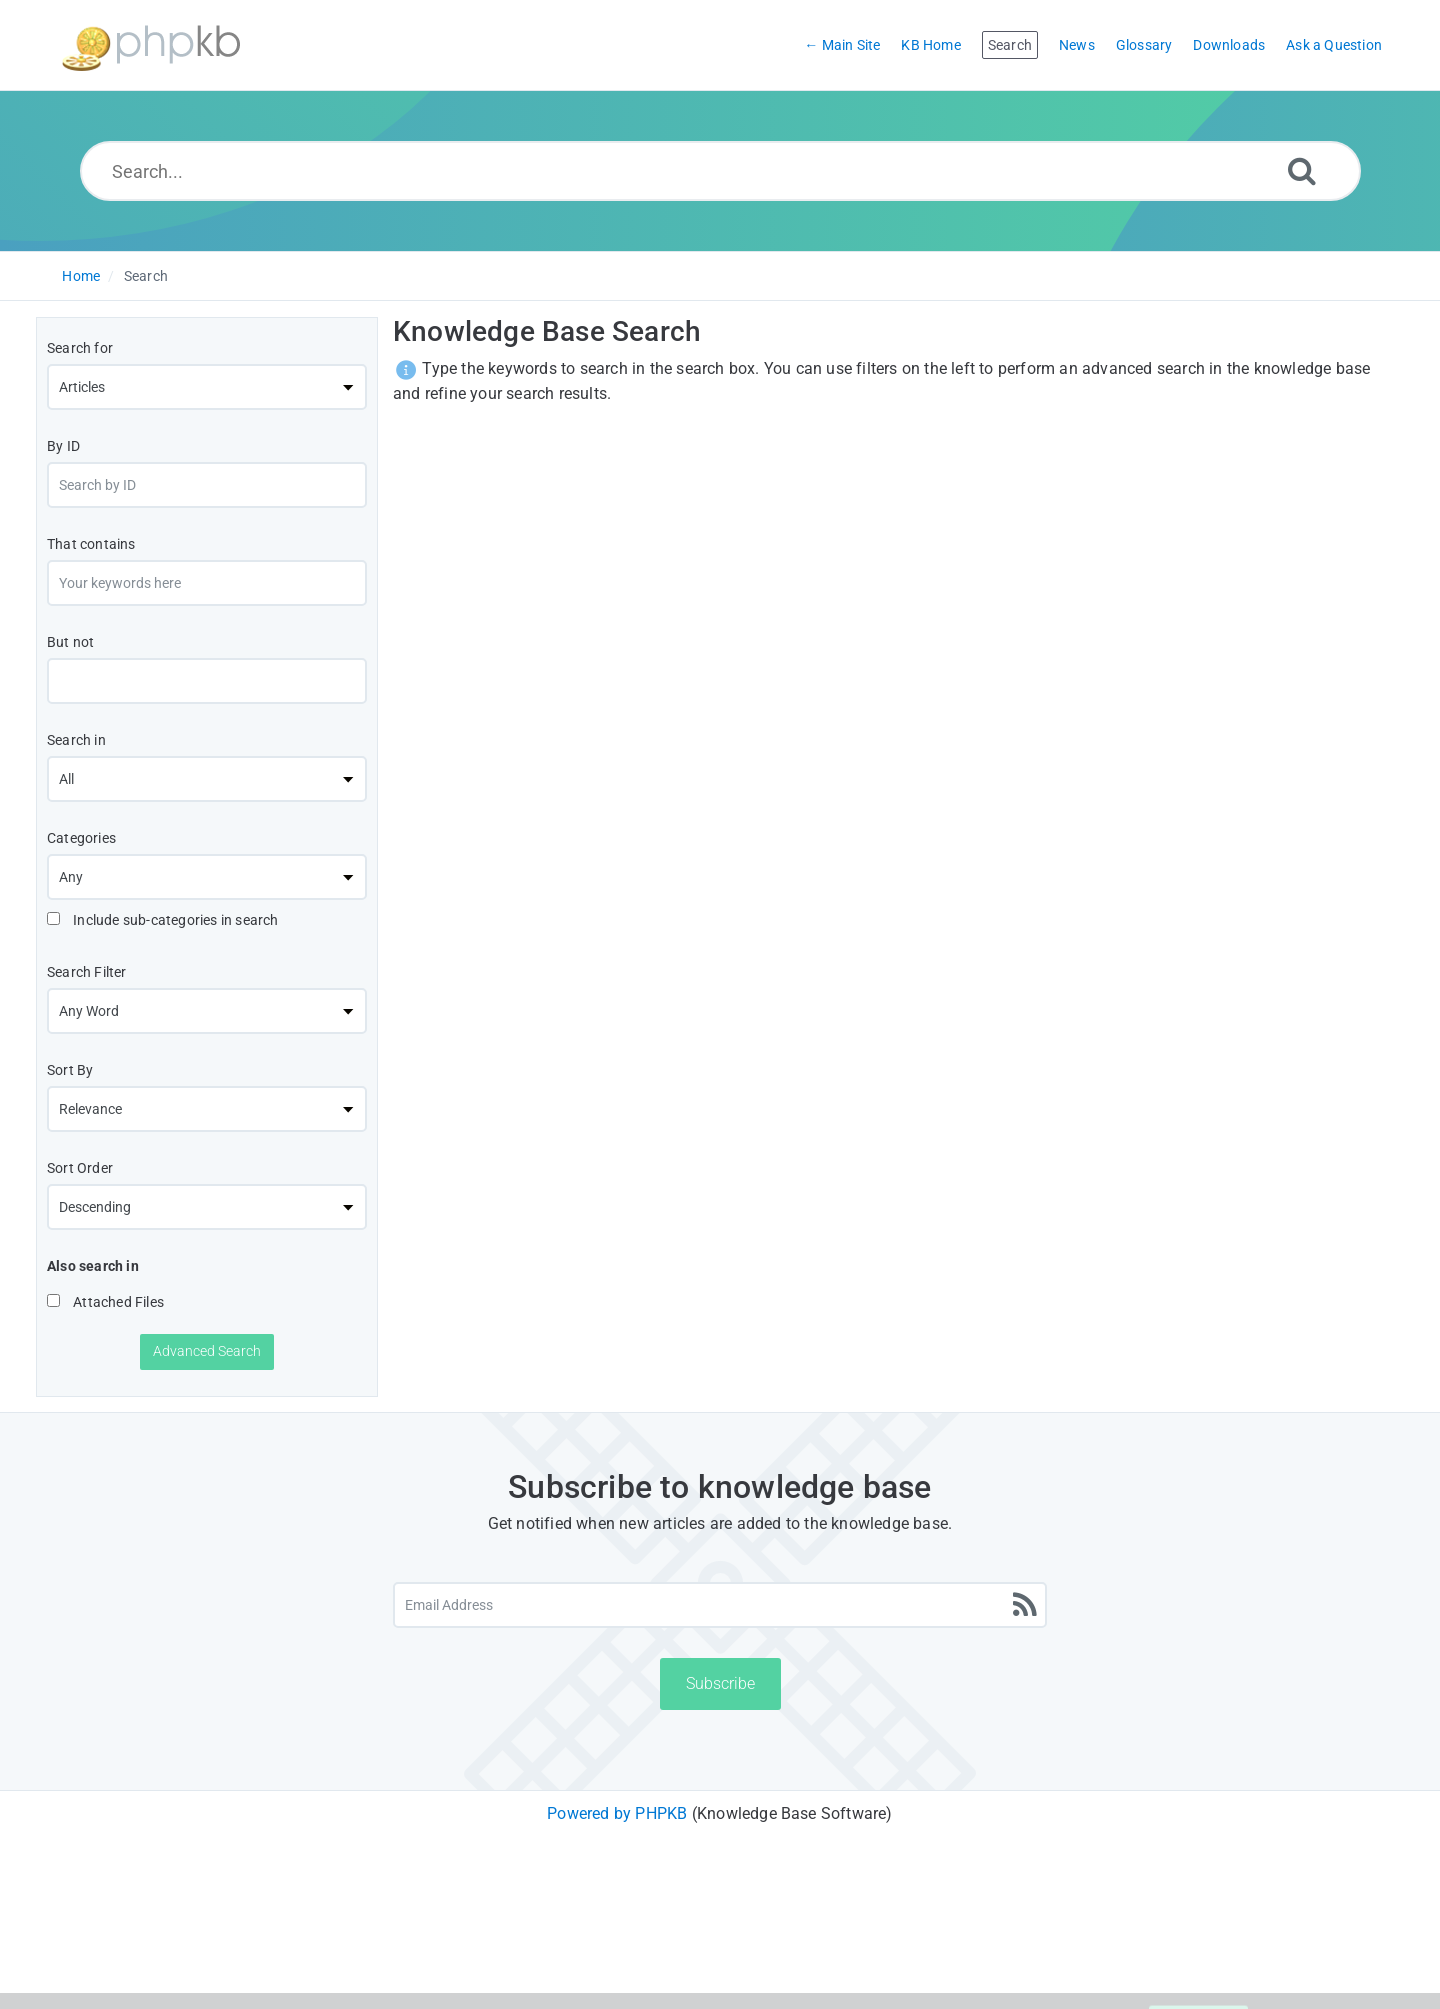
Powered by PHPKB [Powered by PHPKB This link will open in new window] (617, 1813)
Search (146, 276)
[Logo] (151, 45)
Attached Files (105, 1302)
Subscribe (720, 1683)
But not (70, 642)
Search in (76, 740)
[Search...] (720, 171)
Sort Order (80, 1168)
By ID (63, 446)
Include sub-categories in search (163, 920)
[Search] (1302, 170)
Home (81, 276)
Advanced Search (207, 1351)
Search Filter (87, 972)
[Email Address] (720, 1605)
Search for (80, 348)
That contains (91, 544)
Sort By (70, 1070)
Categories (81, 838)
